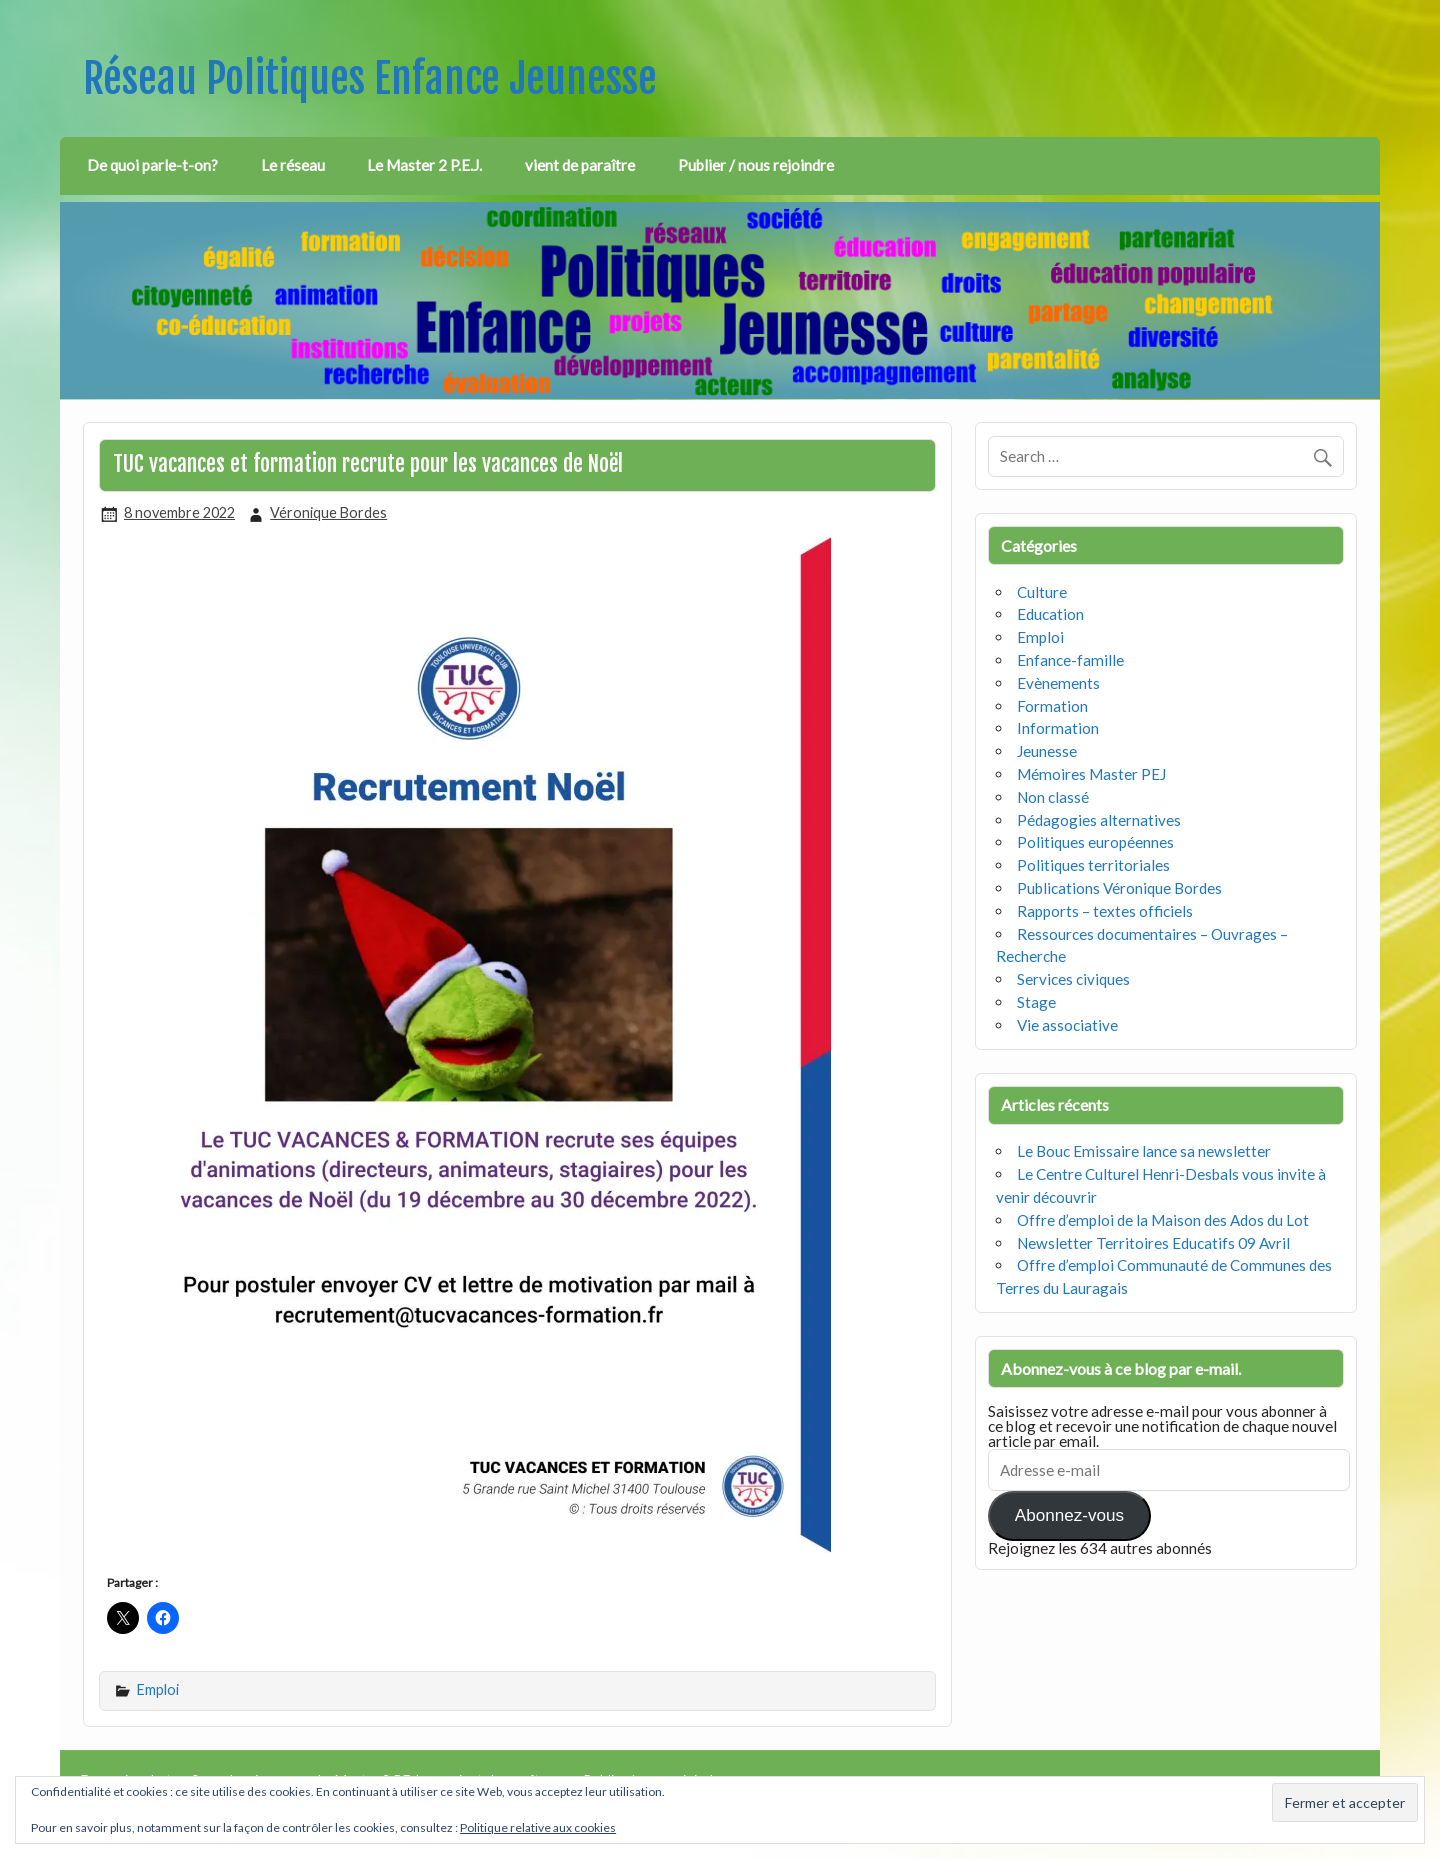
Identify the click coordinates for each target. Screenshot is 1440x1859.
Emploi (158, 1689)
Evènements (1058, 683)
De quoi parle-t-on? (152, 165)
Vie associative (1067, 1025)
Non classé (1053, 797)
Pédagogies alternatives (1099, 820)
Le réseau (293, 165)
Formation (1052, 706)
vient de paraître (580, 165)
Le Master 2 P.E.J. (424, 165)
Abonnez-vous (1069, 1515)
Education (1050, 614)
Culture (1042, 592)
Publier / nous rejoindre (756, 165)
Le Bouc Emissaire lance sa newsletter (1144, 1151)
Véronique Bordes (328, 512)
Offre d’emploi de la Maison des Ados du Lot (1163, 1220)
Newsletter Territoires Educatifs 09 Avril (1153, 1243)
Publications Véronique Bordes (1119, 888)
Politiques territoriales (1093, 865)
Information (1058, 728)
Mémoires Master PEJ (1091, 774)
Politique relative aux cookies (538, 1827)
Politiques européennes (1095, 842)
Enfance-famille (1070, 660)
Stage (1036, 1002)
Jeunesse (1047, 751)
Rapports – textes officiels (1105, 911)
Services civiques (1073, 979)
